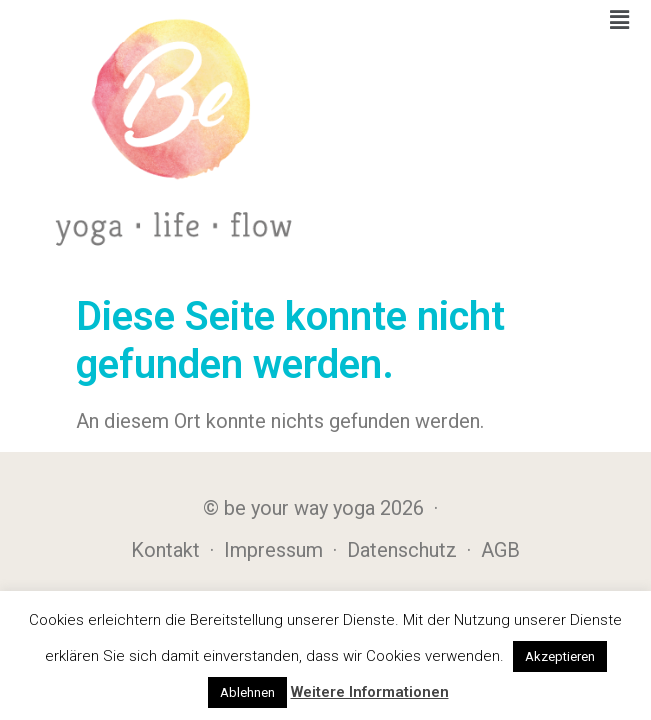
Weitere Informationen (370, 692)
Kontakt (165, 550)
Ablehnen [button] (247, 692)
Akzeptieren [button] (560, 656)
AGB (500, 550)
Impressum (273, 550)
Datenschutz (402, 550)
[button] (620, 20)
